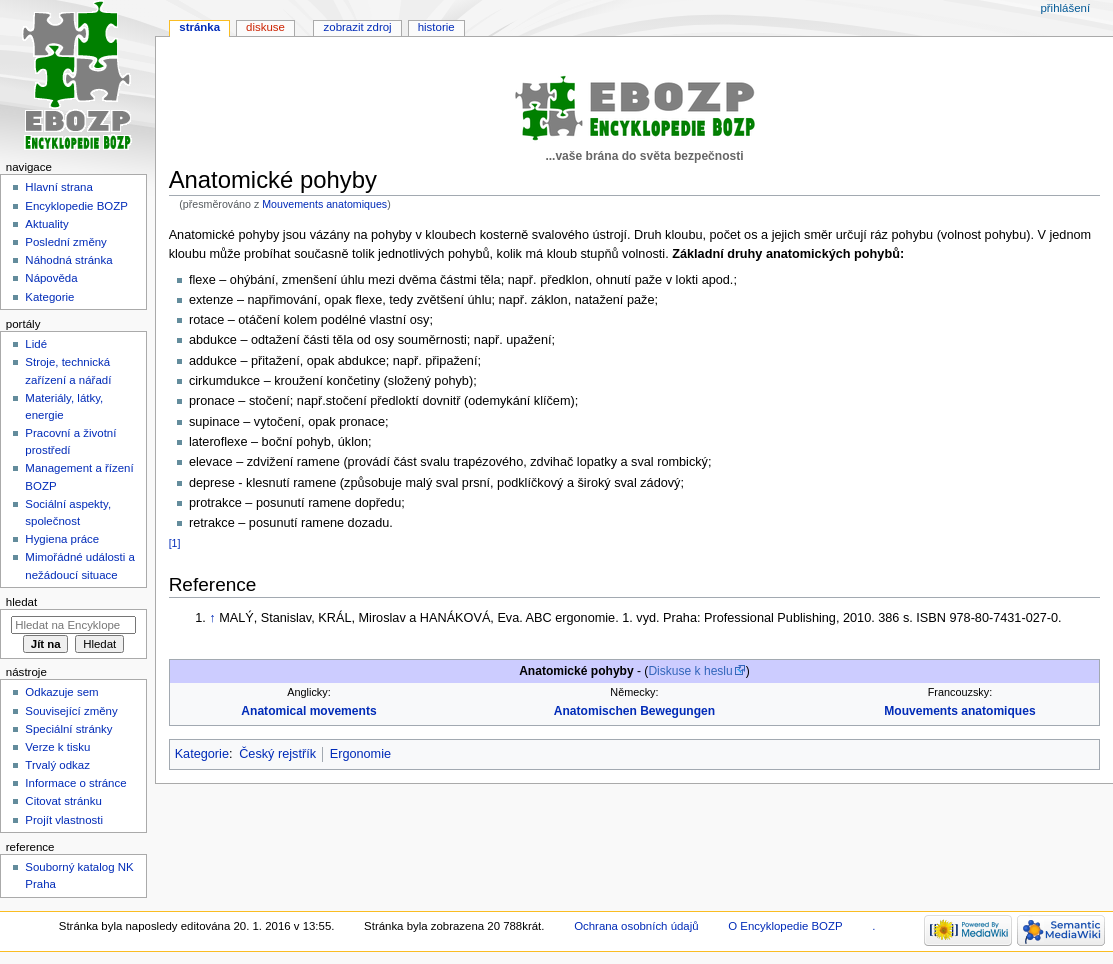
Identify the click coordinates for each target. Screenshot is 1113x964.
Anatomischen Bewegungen (634, 711)
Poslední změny (66, 242)
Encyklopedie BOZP (76, 206)
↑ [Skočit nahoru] (212, 618)
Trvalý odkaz (57, 765)
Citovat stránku (63, 801)
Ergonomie (360, 754)
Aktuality (46, 224)
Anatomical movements (308, 711)
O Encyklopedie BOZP (785, 926)
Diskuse (265, 27)
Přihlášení (1065, 8)
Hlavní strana (58, 187)
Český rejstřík (277, 754)
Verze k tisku (57, 747)
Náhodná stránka (68, 260)
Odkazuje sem (61, 692)
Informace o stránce (75, 783)
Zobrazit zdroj (358, 27)
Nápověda (51, 278)
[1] (175, 543)
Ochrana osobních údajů (636, 926)
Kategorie (202, 754)
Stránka (199, 27)
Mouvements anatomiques (324, 204)
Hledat (21, 602)
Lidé (36, 344)
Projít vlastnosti (64, 820)
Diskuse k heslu (690, 671)
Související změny (71, 711)
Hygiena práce (62, 539)
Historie (436, 27)
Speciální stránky (68, 729)
